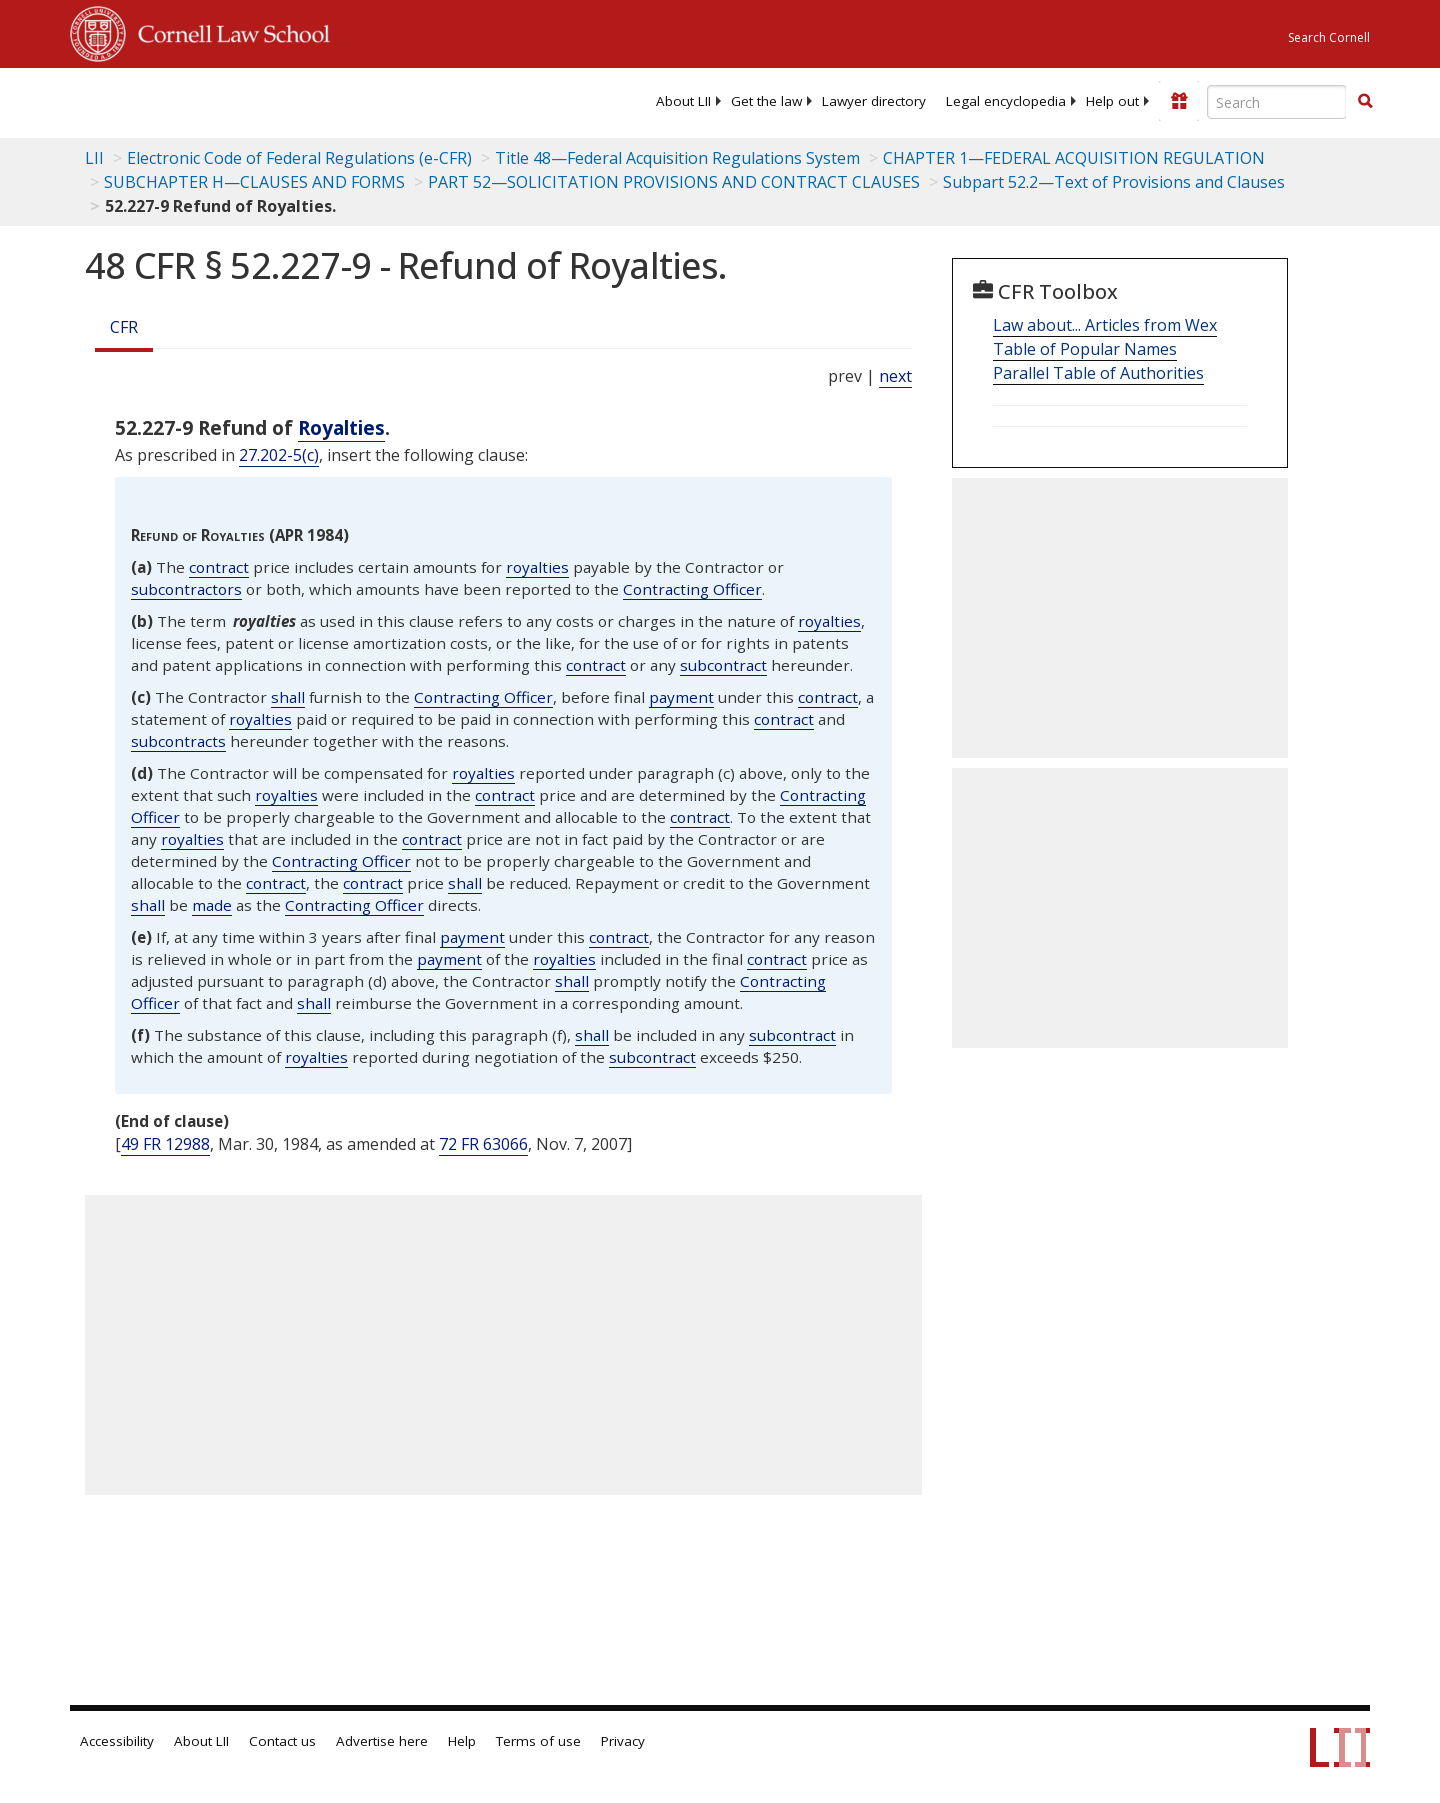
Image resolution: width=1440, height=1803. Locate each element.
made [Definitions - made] (212, 905)
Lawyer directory (874, 101)
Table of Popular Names (1085, 349)
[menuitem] (683, 101)
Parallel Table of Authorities (1098, 373)
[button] (1365, 101)
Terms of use (538, 1741)
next (895, 376)
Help (462, 1741)
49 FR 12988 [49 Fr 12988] (165, 1144)
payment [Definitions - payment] (681, 697)
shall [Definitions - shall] (288, 697)
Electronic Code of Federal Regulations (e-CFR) (299, 158)
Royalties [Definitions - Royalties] (341, 427)
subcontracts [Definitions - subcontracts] (178, 741)
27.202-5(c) (279, 455)
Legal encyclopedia (1006, 101)
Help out (1112, 101)
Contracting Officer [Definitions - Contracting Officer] (692, 589)
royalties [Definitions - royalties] (537, 567)
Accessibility (117, 1741)
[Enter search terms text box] (1277, 102)
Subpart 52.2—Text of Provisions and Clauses (1114, 182)
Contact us (282, 1741)
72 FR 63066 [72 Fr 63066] (483, 1144)
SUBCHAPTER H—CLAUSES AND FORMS (254, 182)
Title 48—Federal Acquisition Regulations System (677, 158)
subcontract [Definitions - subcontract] (723, 665)
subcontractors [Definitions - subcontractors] (186, 589)
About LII (683, 101)
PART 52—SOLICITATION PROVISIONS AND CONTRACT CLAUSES (674, 182)
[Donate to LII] (1179, 101)
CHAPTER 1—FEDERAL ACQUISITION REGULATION (1074, 158)
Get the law (766, 101)
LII (94, 158)
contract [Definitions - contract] (219, 567)
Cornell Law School (228, 31)
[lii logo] (295, 100)
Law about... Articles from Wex (1105, 325)
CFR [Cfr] (124, 327)
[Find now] (1365, 102)
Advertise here (382, 1741)
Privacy (623, 1741)
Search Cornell (1329, 37)
